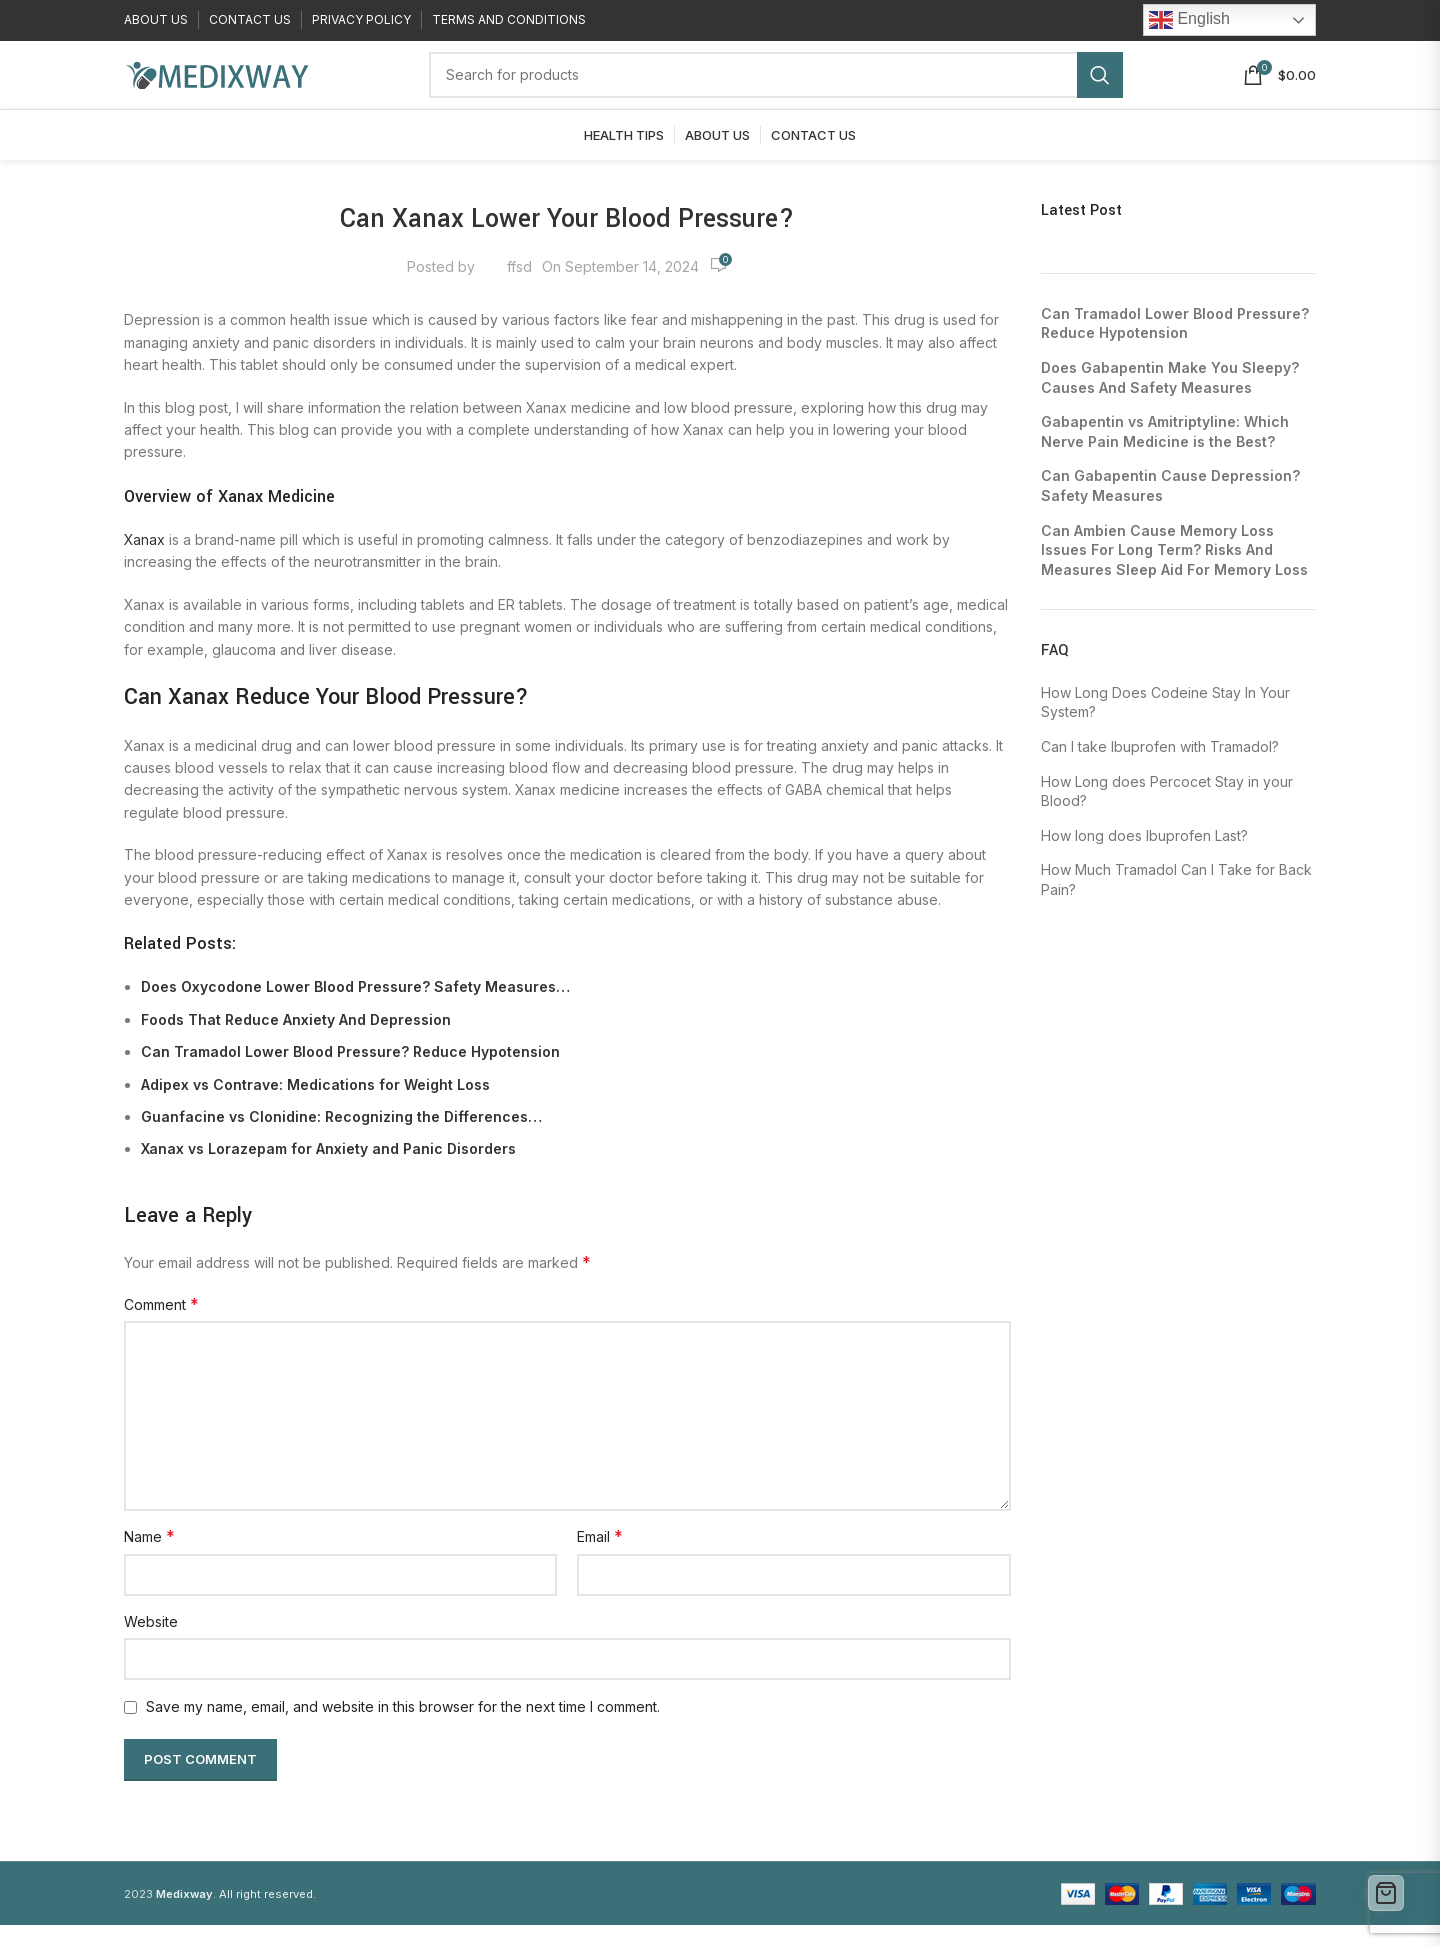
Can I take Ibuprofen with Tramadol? (1160, 769)
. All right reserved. (236, 1916)
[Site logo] (216, 85)
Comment (161, 1327)
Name (149, 1559)
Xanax (144, 562)
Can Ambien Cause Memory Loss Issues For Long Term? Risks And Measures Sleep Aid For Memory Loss (1174, 572)
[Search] (776, 87)
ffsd (519, 288)
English (1189, 21)
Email (600, 1559)
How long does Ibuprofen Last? (1144, 857)
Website (151, 1643)
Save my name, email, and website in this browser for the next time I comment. (403, 1729)
